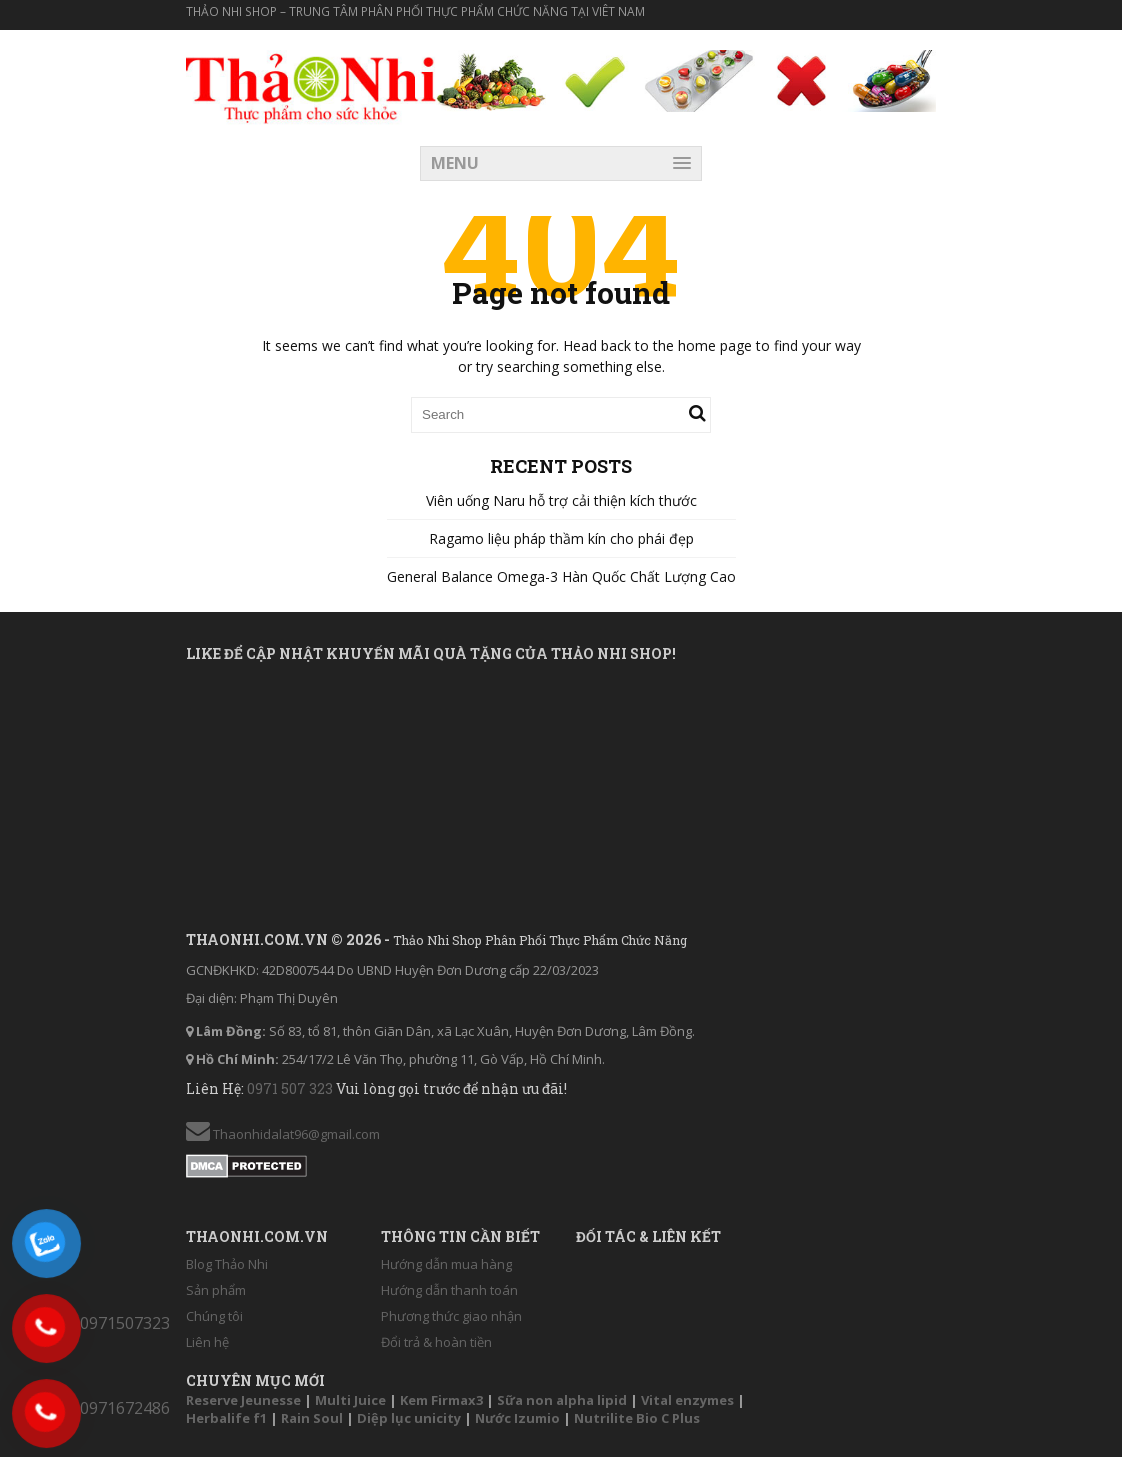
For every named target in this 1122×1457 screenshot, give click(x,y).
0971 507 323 (291, 1088)
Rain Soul (312, 1418)
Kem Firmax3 (441, 1400)
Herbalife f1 (226, 1418)
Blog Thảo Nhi (227, 1264)
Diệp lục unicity (409, 1418)
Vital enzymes (687, 1400)
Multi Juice (350, 1400)
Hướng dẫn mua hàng (446, 1264)
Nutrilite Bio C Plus (637, 1418)
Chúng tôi (214, 1316)
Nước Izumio (517, 1418)
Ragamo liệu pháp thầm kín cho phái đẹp (561, 538)
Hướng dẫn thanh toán (449, 1290)
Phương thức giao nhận (451, 1316)
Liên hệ (207, 1342)
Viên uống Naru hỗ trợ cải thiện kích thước (561, 500)
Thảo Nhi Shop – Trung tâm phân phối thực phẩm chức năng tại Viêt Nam (415, 11)
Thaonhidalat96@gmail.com (283, 1134)
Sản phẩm (216, 1290)
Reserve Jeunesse (243, 1400)
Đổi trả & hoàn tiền (436, 1342)
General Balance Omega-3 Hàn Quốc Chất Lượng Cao (561, 576)
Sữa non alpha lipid (562, 1400)
